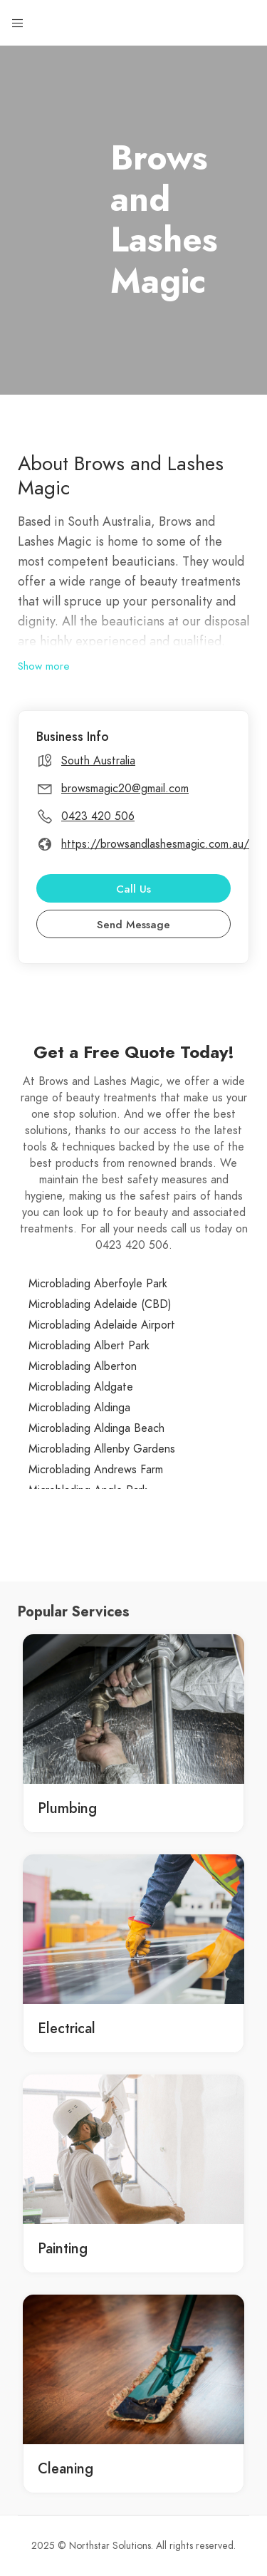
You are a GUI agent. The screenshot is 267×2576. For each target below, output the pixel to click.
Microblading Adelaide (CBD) (100, 1304)
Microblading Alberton (82, 1366)
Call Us (133, 889)
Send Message (133, 925)
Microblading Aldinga (79, 1408)
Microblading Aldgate (80, 1387)
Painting (63, 2248)
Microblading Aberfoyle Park (97, 1284)
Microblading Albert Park (89, 1346)
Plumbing (67, 1808)
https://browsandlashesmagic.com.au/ (155, 844)
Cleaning (65, 2468)
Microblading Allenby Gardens (101, 1449)
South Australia (98, 761)
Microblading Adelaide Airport (101, 1325)
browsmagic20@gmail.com (125, 788)
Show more (44, 666)
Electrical (66, 2028)
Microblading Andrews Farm (95, 1469)
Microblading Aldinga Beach (96, 1428)
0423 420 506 (98, 816)
